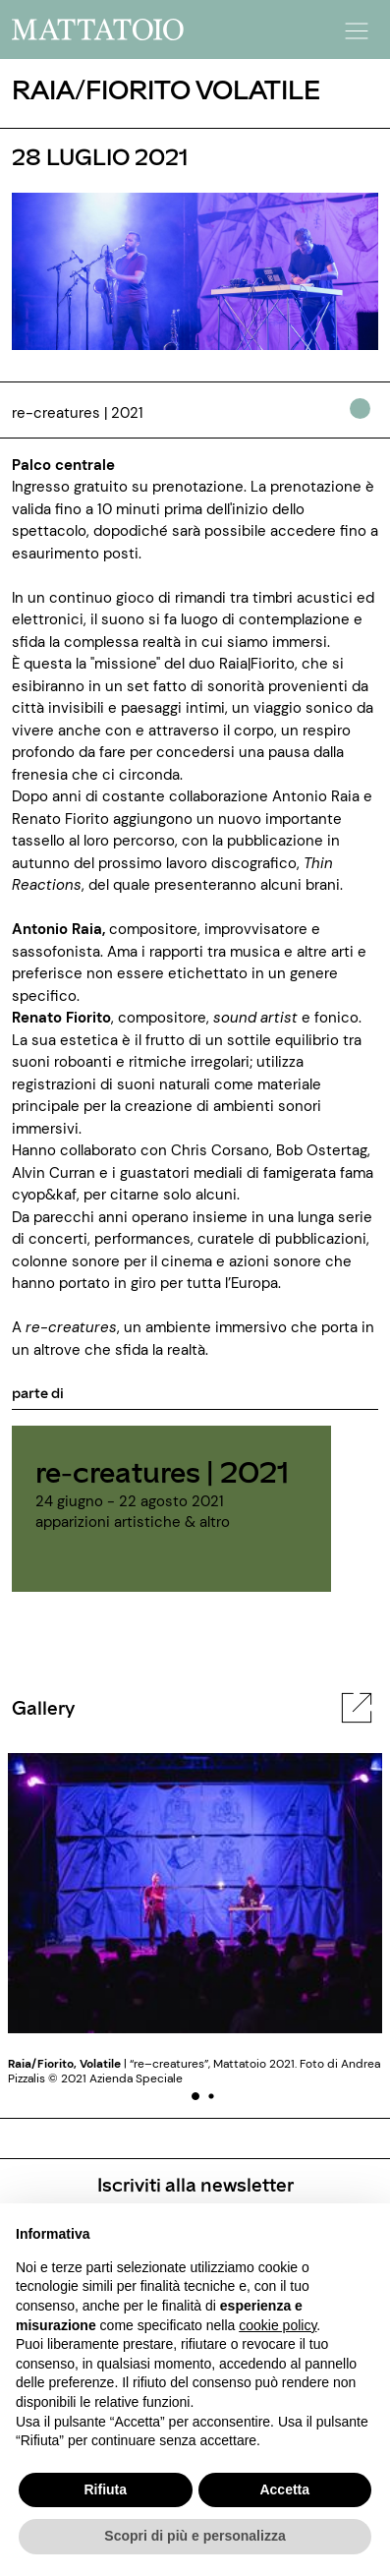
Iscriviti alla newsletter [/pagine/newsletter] (195, 2183)
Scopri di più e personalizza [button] (194, 2536)
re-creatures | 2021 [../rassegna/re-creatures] (162, 1471)
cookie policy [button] (277, 2325)
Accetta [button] (284, 2489)
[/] (98, 28)
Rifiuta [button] (105, 2489)
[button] (353, 24)
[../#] (364, 422)
